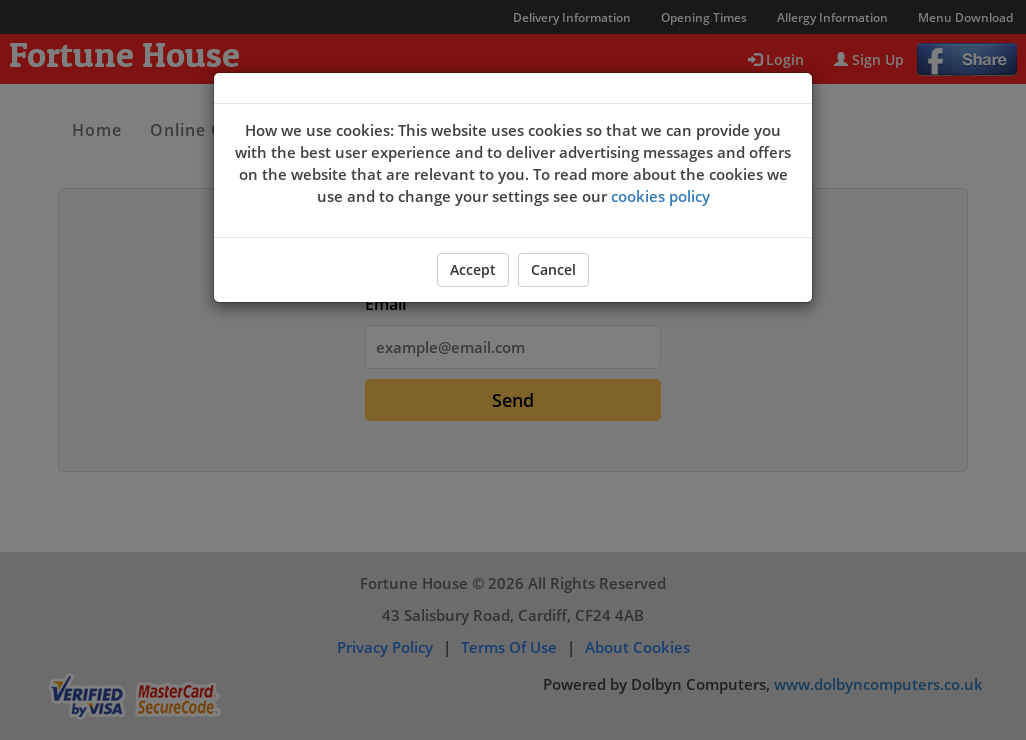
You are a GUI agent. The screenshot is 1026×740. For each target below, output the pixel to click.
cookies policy (660, 196)
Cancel (553, 269)
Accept (473, 269)
